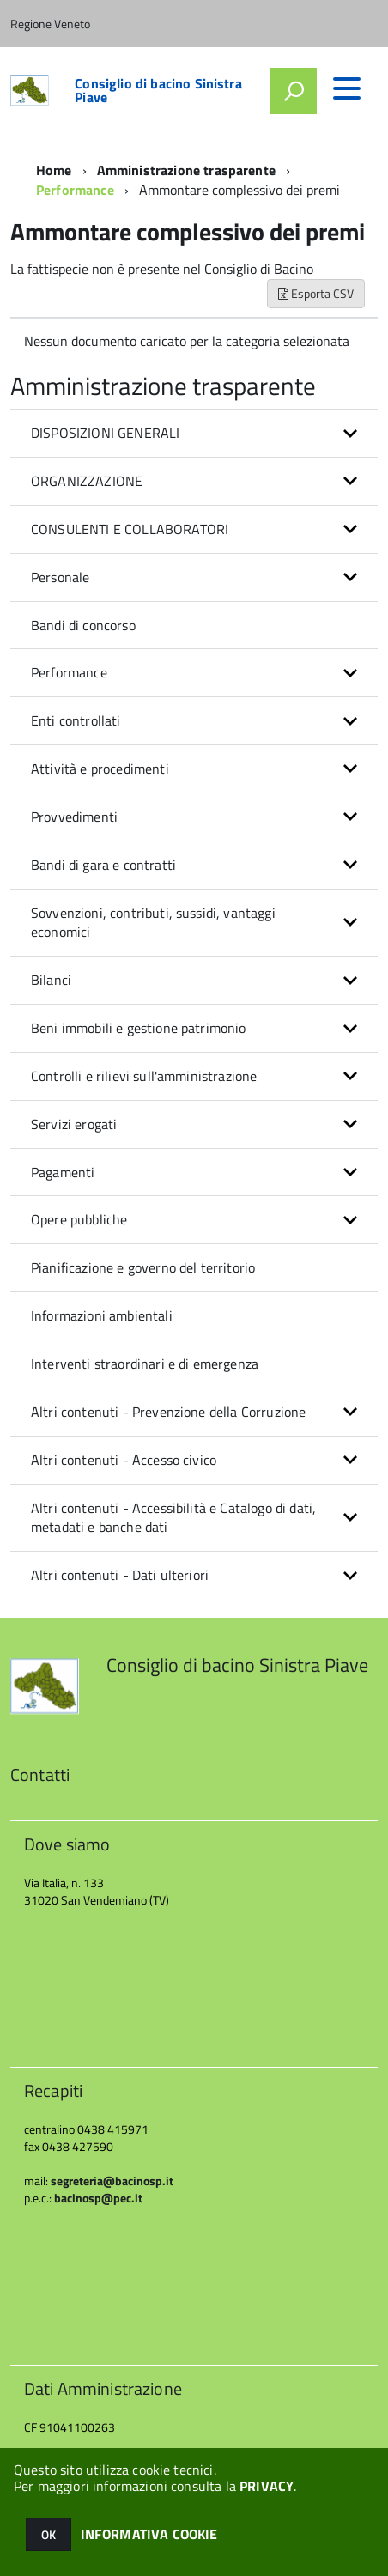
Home (54, 170)
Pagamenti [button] (62, 1172)
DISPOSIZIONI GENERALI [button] (105, 432)
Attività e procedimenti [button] (100, 768)
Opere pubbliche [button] (79, 1219)
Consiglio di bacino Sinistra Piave (158, 90)
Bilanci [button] (51, 979)
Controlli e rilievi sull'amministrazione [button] (144, 1076)
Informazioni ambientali (102, 1315)
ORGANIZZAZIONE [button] (86, 481)
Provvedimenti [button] (74, 816)
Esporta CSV (316, 293)
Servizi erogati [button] (74, 1124)
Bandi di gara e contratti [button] (103, 864)
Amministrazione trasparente (186, 170)
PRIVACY (266, 2486)
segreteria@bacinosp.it (112, 2181)
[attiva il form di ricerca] (293, 91)
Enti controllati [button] (76, 720)
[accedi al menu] (347, 88)
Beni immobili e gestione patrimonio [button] (138, 1028)
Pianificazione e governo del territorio (143, 1267)
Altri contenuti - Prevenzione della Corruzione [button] (168, 1411)
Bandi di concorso (83, 625)
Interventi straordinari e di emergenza (144, 1363)
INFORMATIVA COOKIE (149, 2534)
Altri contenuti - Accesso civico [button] (123, 1459)
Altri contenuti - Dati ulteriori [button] (120, 1574)
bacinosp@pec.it (98, 2198)
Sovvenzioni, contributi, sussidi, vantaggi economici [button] (153, 922)
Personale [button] (60, 577)
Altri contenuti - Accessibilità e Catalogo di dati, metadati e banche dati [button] (173, 1518)
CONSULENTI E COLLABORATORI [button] (129, 529)
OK (48, 2534)
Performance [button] (69, 672)
